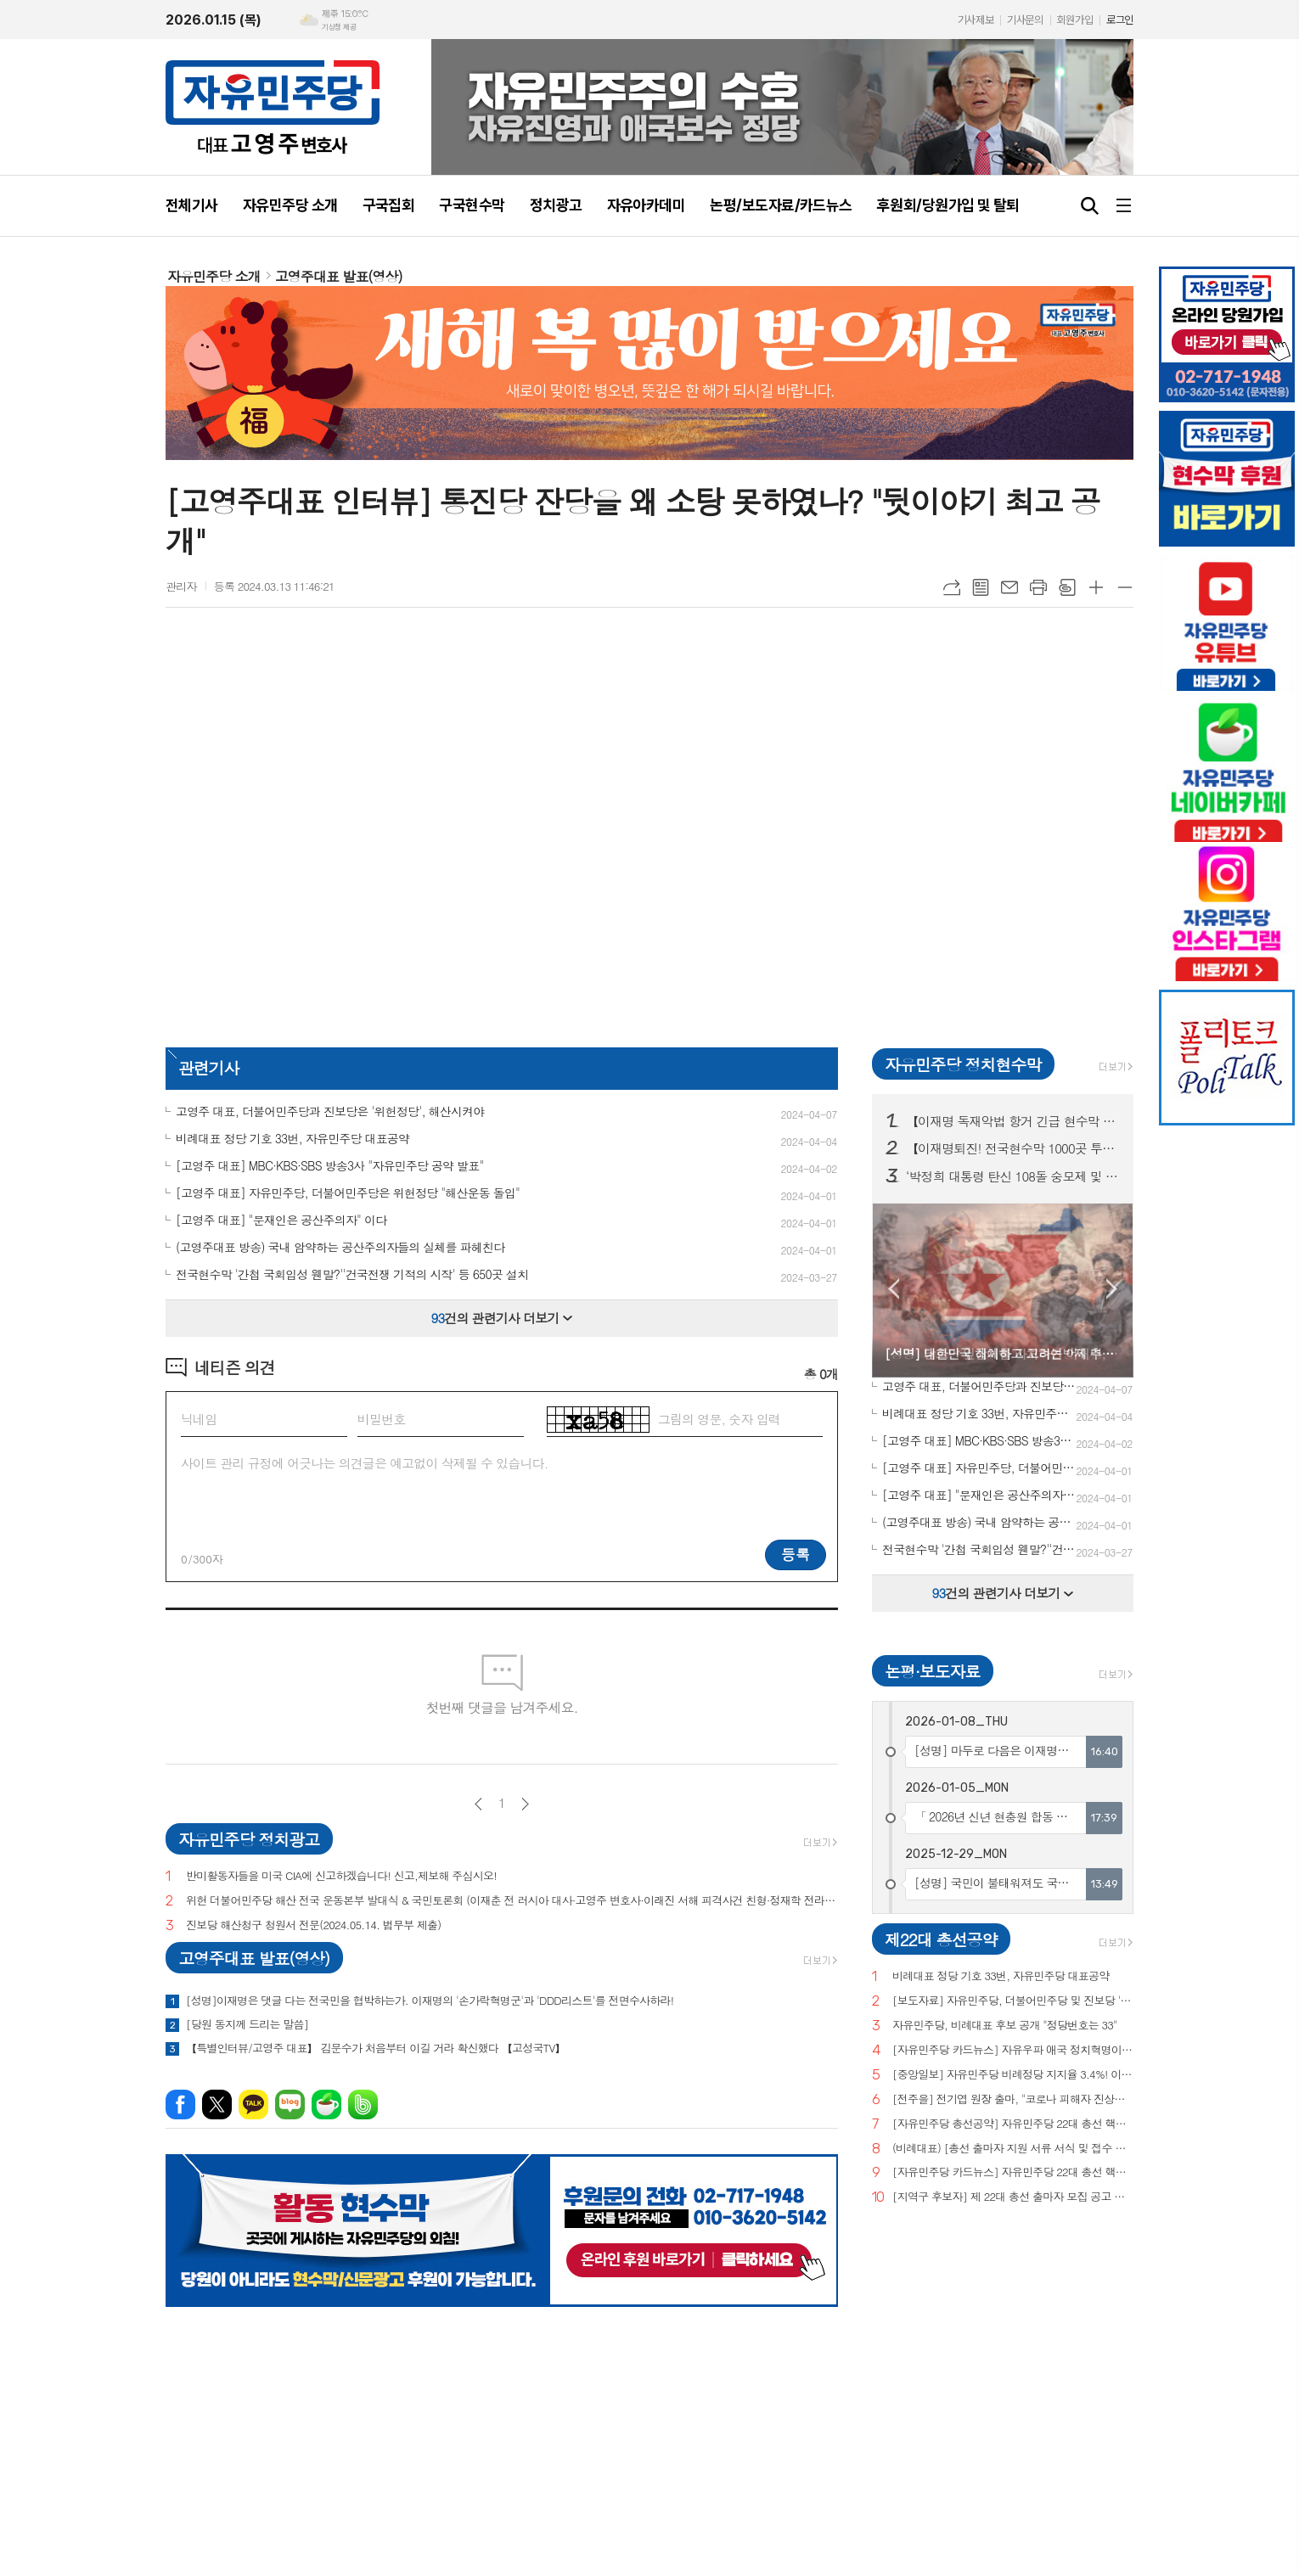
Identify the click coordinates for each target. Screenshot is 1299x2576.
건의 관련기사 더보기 (502, 1318)
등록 (795, 1554)
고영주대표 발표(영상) (338, 276)
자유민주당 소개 (214, 276)
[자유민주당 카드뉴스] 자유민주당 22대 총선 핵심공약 (1012, 2172)
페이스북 (180, 2104)
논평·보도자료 (932, 1670)
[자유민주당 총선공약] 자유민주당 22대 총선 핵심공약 (1012, 2124)
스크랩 (1067, 587)
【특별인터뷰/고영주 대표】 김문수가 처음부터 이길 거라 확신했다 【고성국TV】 (375, 2048)
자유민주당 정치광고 (248, 1838)
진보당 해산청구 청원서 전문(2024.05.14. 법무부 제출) (313, 1925)
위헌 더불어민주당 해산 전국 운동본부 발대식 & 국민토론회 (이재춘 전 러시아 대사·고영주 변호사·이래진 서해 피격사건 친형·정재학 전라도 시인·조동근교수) (512, 1901)
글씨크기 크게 (1096, 587)
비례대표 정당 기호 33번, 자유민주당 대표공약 (1000, 1976)
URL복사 (951, 587)
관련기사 (208, 1067)
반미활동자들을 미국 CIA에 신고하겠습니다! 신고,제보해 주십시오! (341, 1876)
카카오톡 (253, 2104)
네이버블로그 (290, 2104)
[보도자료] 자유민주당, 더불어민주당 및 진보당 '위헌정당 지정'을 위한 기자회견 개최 (1012, 2001)
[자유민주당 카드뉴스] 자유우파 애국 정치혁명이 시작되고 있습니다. (1012, 2050)
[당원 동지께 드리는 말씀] (247, 2024)
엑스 (217, 2104)
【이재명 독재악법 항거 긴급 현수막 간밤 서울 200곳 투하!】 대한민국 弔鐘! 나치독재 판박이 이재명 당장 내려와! (1013, 1121)
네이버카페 (326, 2104)
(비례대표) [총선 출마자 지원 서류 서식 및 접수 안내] (1012, 2148)
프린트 (1038, 587)
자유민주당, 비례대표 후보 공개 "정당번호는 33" (1004, 2025)
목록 (980, 587)
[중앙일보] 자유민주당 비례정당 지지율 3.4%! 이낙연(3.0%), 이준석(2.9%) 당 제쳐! (1012, 2075)
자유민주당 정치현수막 (963, 1063)
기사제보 (975, 20)
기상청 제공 (339, 27)
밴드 (363, 2104)
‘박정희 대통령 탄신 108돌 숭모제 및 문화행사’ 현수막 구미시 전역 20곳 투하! (1013, 1176)
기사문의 (1025, 20)
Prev (894, 1289)
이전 (478, 1804)
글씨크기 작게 (1124, 587)
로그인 (1119, 20)
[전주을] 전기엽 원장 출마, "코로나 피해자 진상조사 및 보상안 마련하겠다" (1012, 2099)
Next (1112, 1289)
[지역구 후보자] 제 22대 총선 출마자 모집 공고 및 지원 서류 (1012, 2197)
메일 (1009, 587)
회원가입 (1075, 20)
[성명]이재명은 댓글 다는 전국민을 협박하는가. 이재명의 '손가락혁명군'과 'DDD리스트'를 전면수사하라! (429, 2000)
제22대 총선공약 (941, 1939)
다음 (525, 1804)
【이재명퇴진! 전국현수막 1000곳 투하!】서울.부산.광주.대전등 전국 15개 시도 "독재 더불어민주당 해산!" (1013, 1148)
